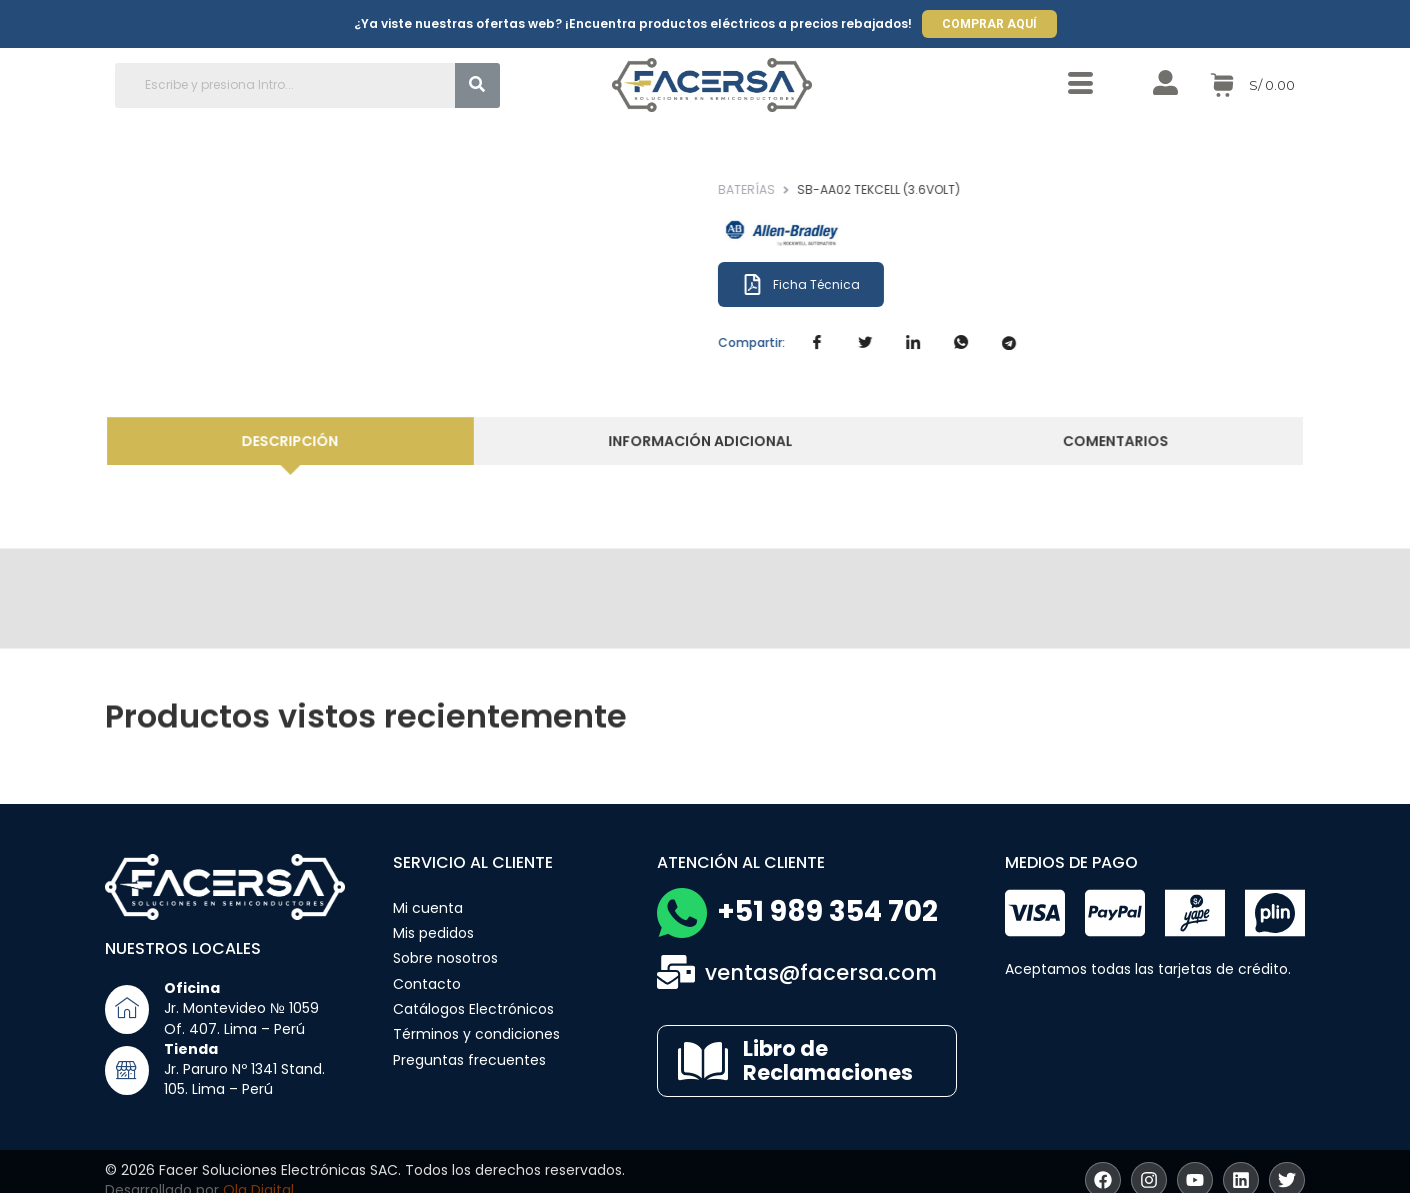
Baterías (783, 189)
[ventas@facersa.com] (676, 972)
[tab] (309, 442)
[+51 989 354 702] (682, 913)
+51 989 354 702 (827, 911)
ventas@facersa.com (821, 972)
